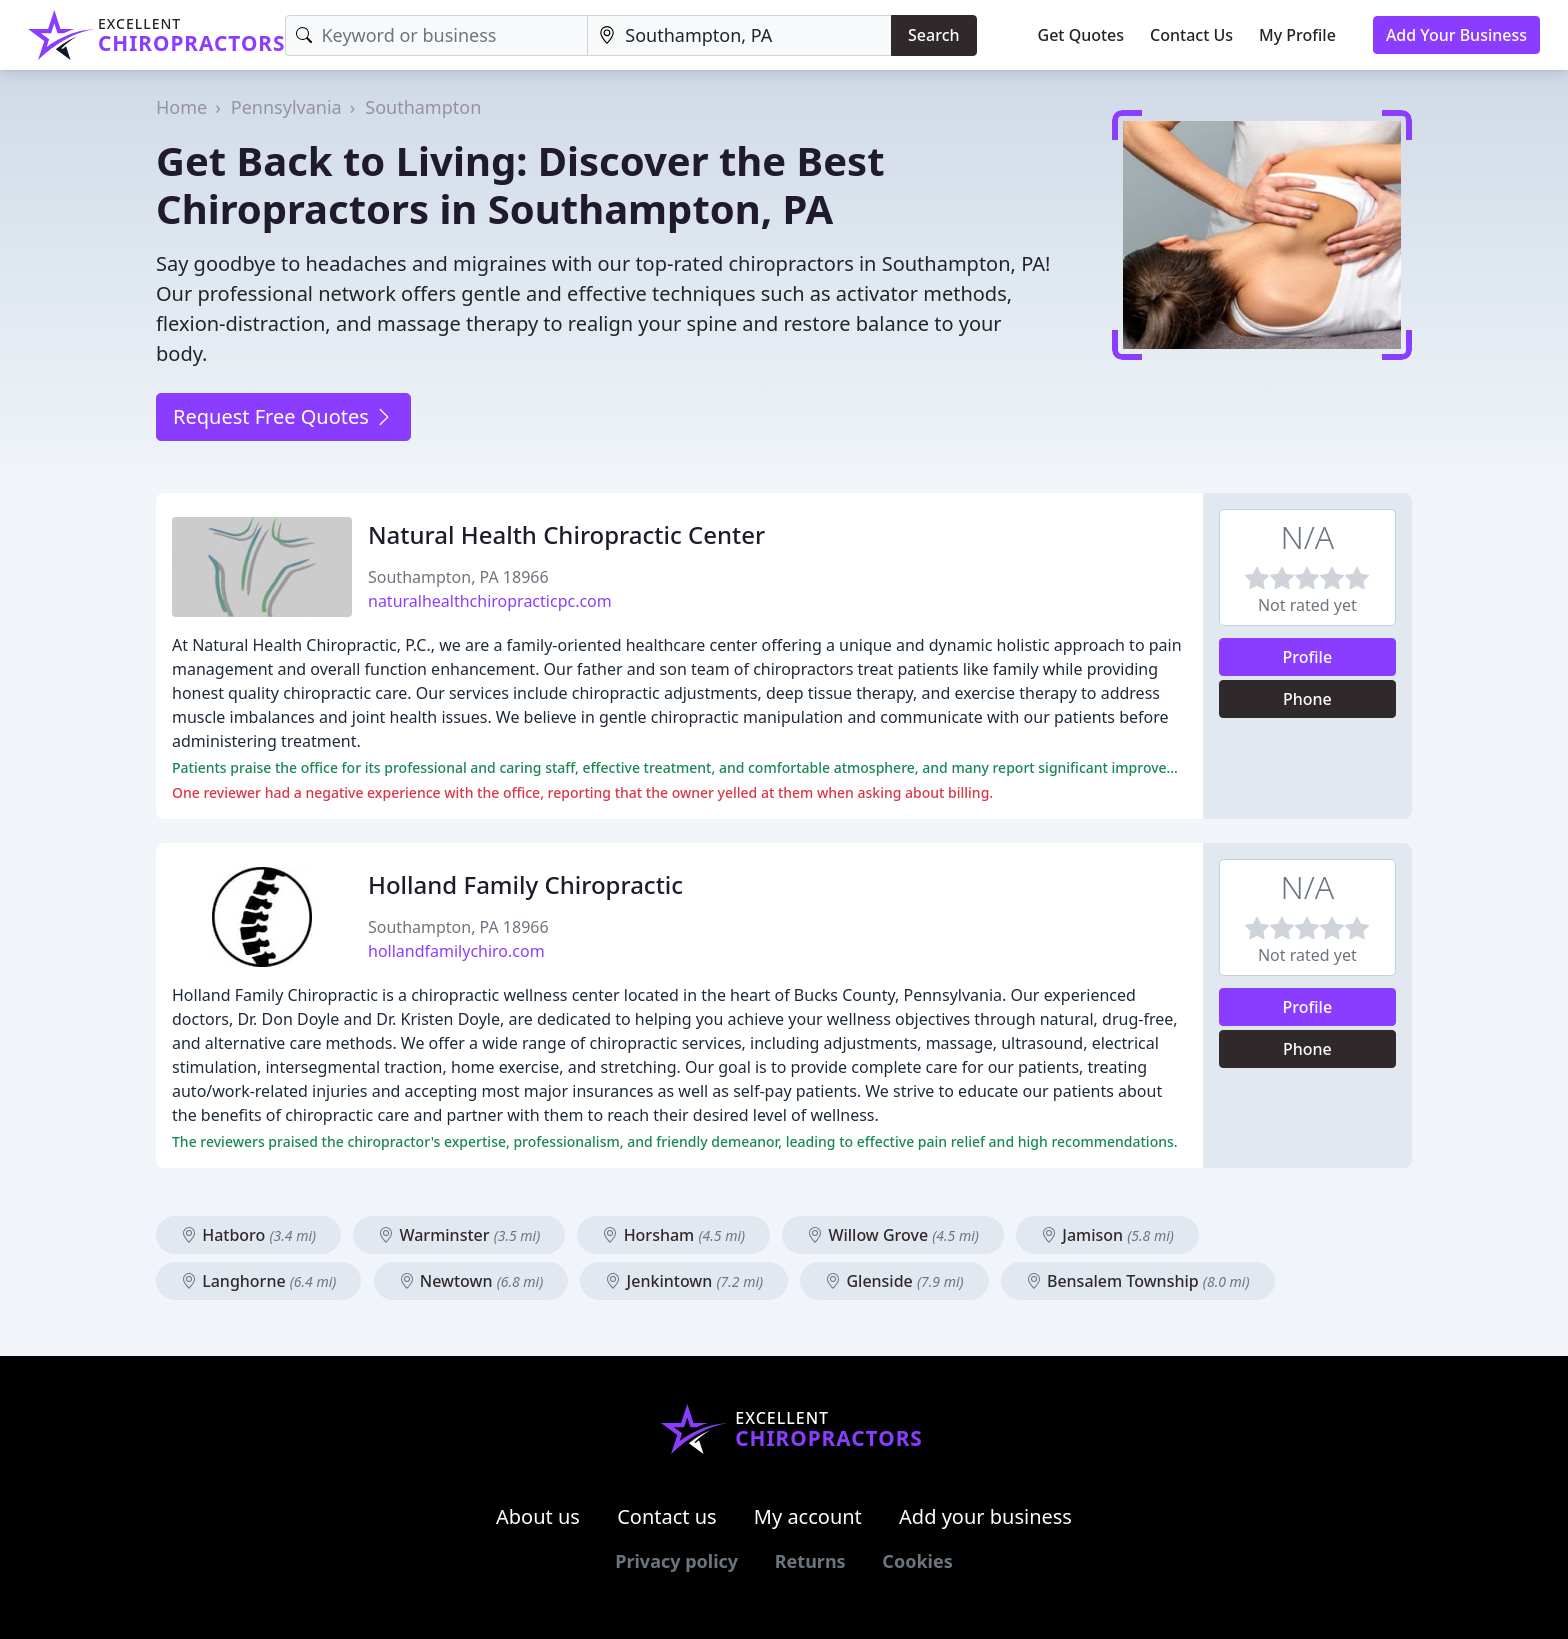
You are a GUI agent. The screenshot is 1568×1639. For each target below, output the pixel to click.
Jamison (1107, 1235)
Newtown (471, 1281)
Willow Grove (893, 1235)
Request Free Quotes (283, 416)
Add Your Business (1456, 35)
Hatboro (248, 1235)
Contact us (667, 1516)
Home (181, 107)
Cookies (917, 1561)
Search (933, 35)
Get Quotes (1081, 35)
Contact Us (1191, 35)
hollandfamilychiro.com (456, 951)
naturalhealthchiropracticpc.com (490, 601)
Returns (810, 1561)
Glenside (894, 1281)
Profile (1308, 657)
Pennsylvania (286, 107)
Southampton (423, 107)
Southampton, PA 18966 (458, 577)
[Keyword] (436, 35)
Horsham (673, 1235)
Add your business (985, 1516)
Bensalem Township (1138, 1281)
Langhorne (258, 1281)
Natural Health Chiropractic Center (566, 534)
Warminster (459, 1235)
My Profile (1297, 35)
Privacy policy (676, 1561)
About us (538, 1516)
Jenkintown (684, 1281)
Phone (1307, 699)
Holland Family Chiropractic (525, 884)
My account (808, 1516)
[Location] (739, 35)
